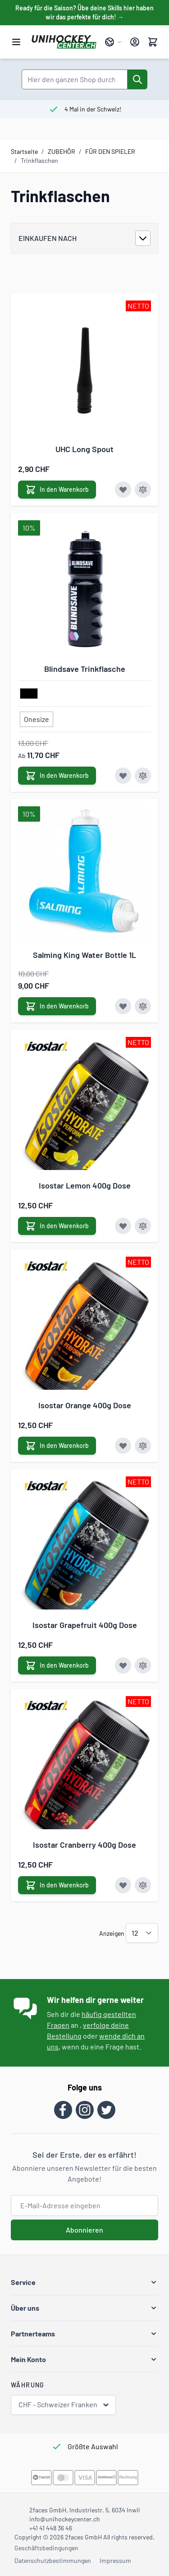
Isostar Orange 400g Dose (84, 1405)
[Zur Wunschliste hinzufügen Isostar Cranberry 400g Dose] (123, 1885)
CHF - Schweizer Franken (64, 2405)
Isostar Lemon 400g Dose (85, 1185)
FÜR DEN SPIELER (110, 151)
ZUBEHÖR (61, 151)
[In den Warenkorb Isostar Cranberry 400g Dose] (57, 1885)
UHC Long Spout (84, 449)
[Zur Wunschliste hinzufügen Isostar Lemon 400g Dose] (123, 1226)
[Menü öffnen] (16, 42)
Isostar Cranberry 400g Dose (84, 1845)
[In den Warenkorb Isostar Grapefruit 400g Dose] (57, 1665)
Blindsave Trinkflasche (84, 669)
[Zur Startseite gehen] (64, 42)
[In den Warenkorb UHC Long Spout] (57, 490)
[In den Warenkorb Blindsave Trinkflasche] (57, 776)
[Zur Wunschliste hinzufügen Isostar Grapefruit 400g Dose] (123, 1665)
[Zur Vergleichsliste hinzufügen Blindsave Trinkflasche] (143, 776)
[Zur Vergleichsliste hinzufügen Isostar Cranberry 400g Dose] (143, 1885)
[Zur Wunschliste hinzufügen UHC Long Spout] (123, 489)
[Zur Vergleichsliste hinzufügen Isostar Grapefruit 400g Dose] (143, 1665)
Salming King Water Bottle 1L (84, 955)
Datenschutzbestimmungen (52, 2560)
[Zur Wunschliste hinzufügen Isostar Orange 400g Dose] (123, 1446)
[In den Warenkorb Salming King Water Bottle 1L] (57, 1006)
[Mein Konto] (134, 42)
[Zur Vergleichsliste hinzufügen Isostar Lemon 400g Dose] (143, 1226)
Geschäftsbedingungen (46, 2548)
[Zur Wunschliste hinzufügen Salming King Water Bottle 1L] (123, 1006)
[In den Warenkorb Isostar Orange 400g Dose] (57, 1446)
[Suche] (137, 79)
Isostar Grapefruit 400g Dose (84, 1625)
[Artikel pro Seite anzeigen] (142, 1933)
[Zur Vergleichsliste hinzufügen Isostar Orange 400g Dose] (143, 1446)
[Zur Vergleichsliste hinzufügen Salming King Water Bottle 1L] (143, 1006)
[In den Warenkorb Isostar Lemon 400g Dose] (57, 1226)
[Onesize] (36, 717)
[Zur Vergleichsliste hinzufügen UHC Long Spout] (143, 489)
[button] (84, 2282)
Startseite (24, 151)
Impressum (115, 2560)
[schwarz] (28, 694)
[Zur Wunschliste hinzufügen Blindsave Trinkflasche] (123, 776)
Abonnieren (84, 2229)
